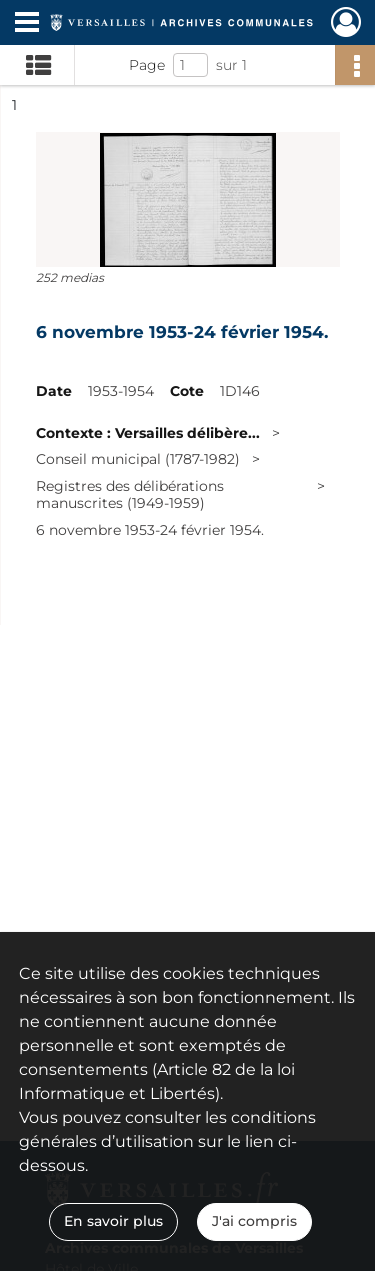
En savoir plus (113, 1221)
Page (147, 65)
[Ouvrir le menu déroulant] (27, 24)
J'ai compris (254, 1221)
